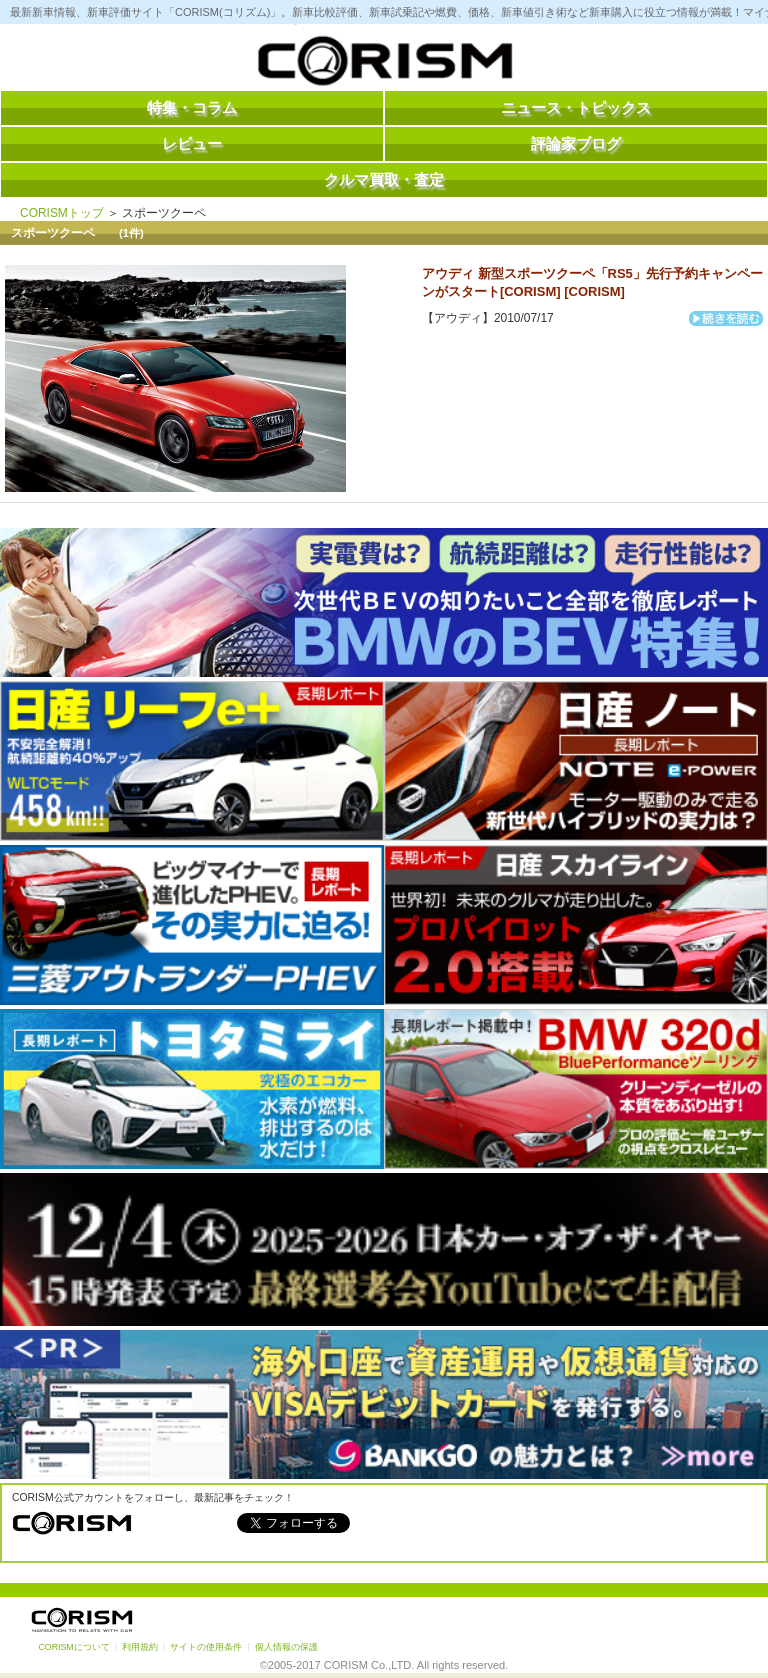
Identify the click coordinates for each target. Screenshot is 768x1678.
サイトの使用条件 (206, 1647)
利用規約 (140, 1647)
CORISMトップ (62, 213)
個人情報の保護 (286, 1647)
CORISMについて (73, 1647)
